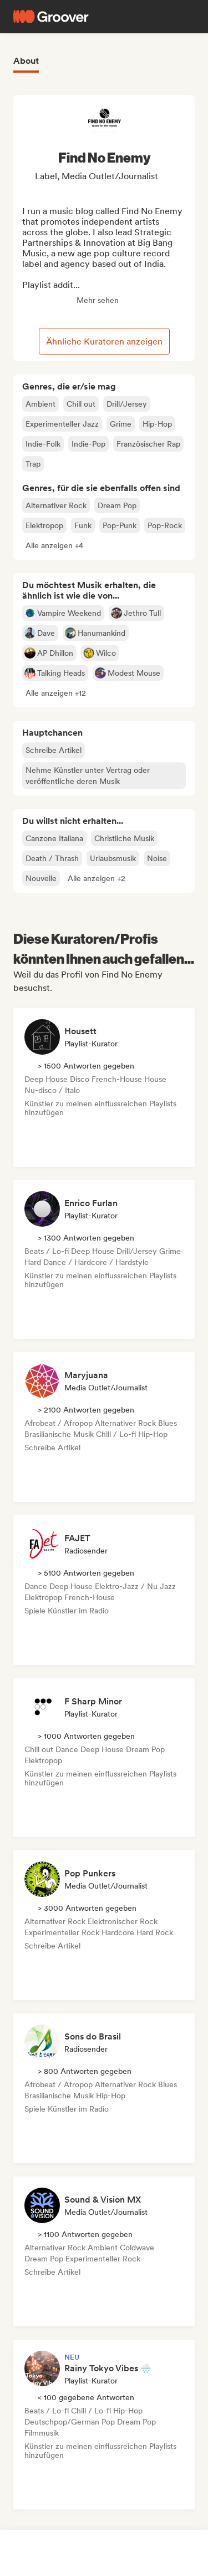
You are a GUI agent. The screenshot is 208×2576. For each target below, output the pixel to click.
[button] (54, 545)
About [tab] (26, 60)
